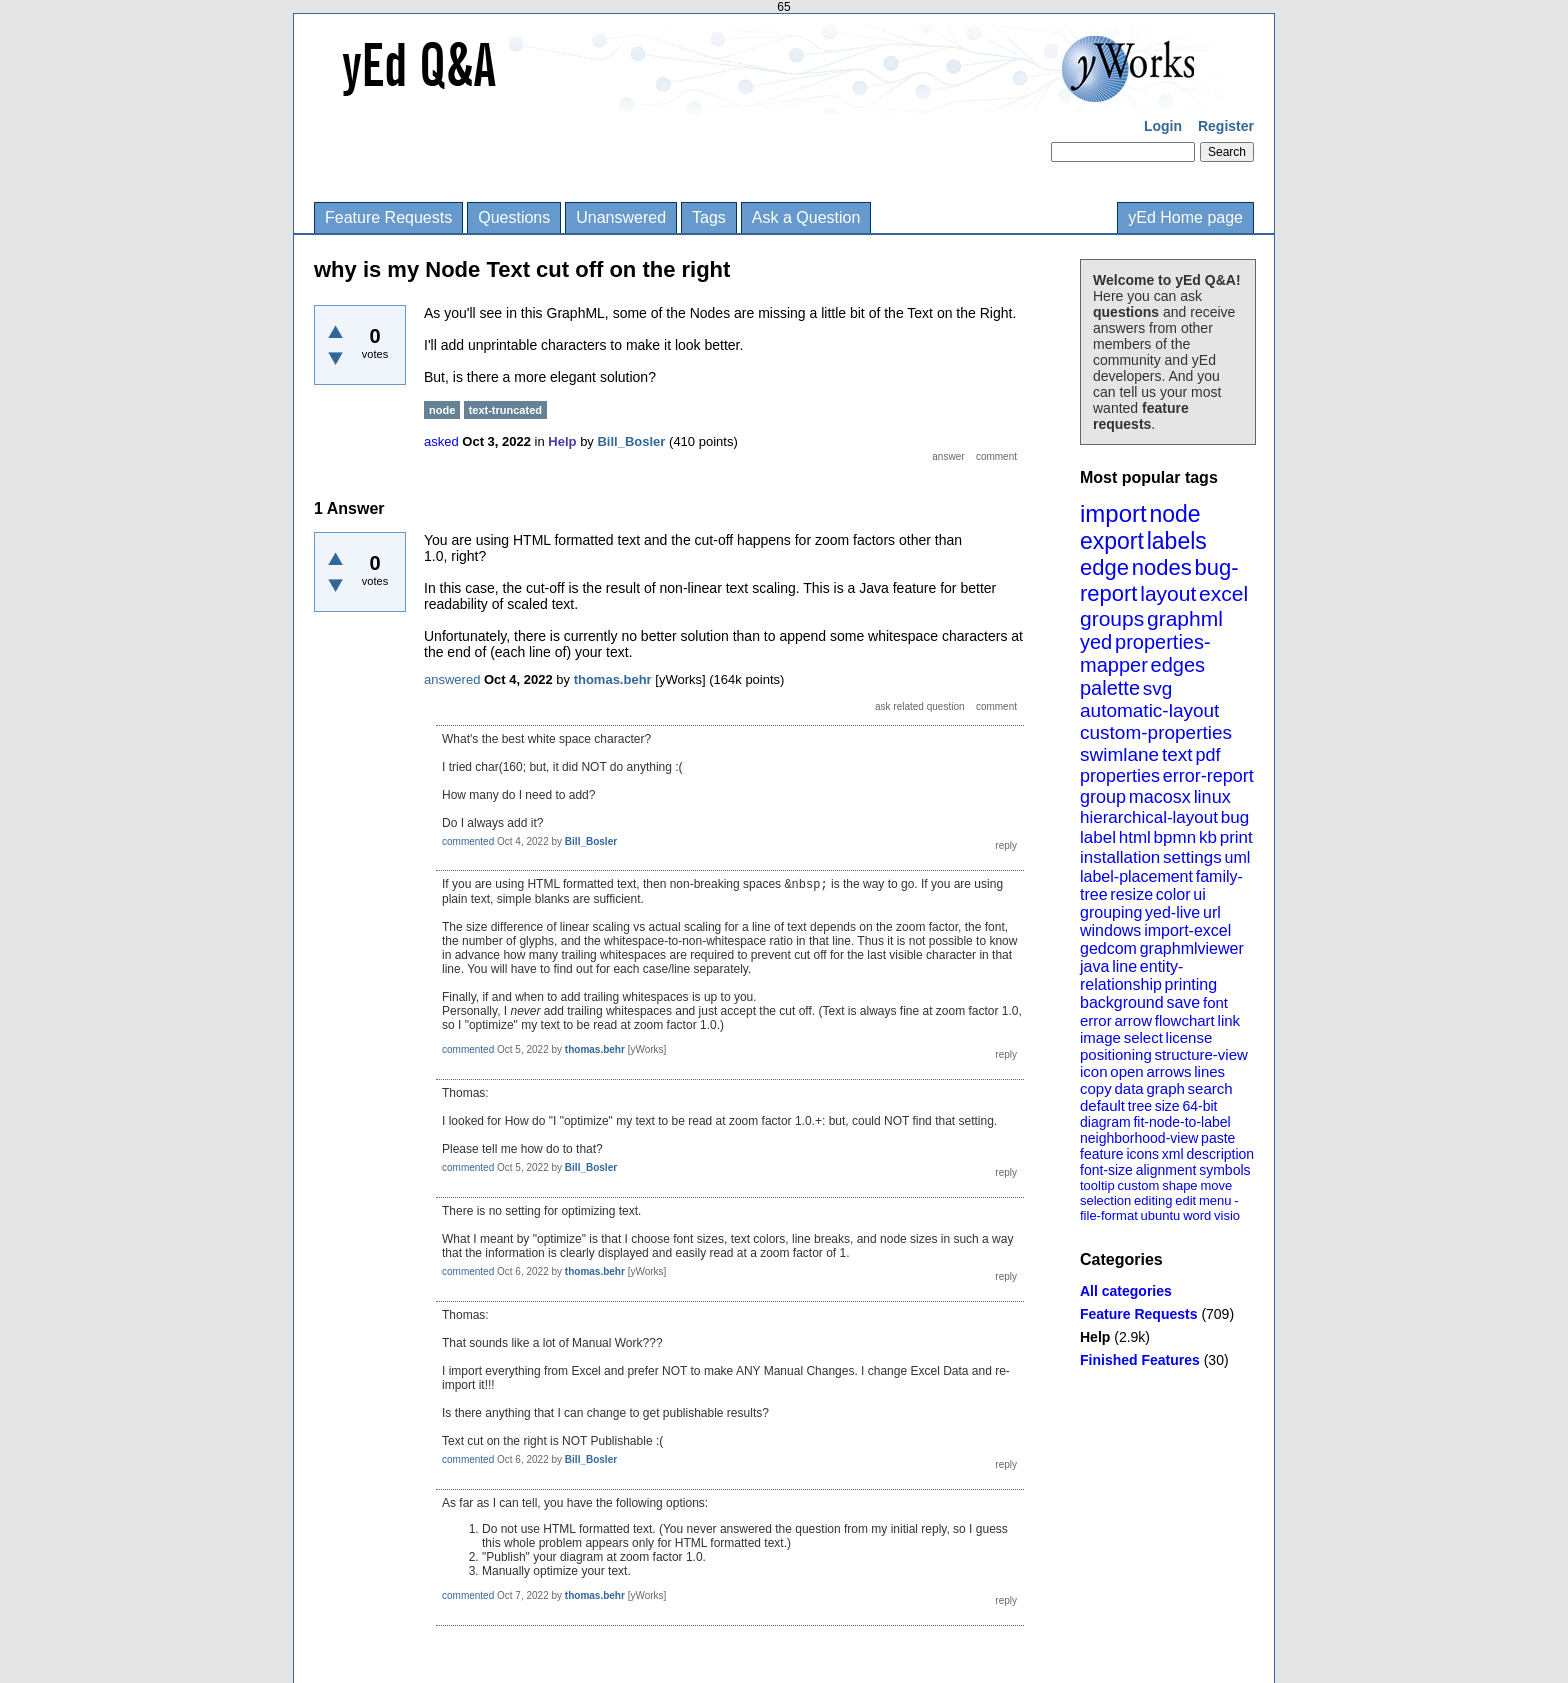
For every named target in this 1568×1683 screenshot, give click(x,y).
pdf (1207, 755)
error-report (1208, 776)
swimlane (1119, 754)
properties (1120, 776)
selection (1105, 1200)
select (1143, 1037)
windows (1110, 930)
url (1212, 912)
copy (1096, 1088)
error (1096, 1020)
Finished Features (1140, 1360)
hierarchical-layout (1149, 817)
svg (1158, 688)
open (1126, 1071)
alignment (1166, 1170)
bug (1235, 817)
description (1220, 1154)
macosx (1160, 797)
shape (1179, 1185)
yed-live (1172, 912)
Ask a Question (806, 217)
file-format (1109, 1215)
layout (1168, 593)
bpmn (1175, 837)
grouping (1111, 912)
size (1167, 1106)
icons (1142, 1154)
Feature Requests (388, 217)
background (1122, 1002)
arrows (1168, 1071)
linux (1212, 797)
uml (1237, 857)
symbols (1224, 1170)
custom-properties (1156, 732)
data (1128, 1088)
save (1183, 1002)
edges (1178, 665)
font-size (1106, 1170)
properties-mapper (1145, 653)
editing (1153, 1200)
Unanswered (621, 217)
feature (1102, 1154)
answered (452, 679)
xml (1173, 1154)
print (1236, 837)
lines (1209, 1071)
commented (468, 841)
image (1100, 1037)
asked (441, 441)
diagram (1105, 1122)
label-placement (1136, 876)
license (1189, 1037)
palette (1110, 688)
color (1173, 894)
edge (1104, 567)
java (1094, 966)
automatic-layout (1149, 710)
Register (1226, 126)
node (1174, 514)
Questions (514, 217)
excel (1223, 593)
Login (1163, 126)
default (1102, 1105)
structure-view (1201, 1054)
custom (1138, 1185)
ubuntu (1161, 1215)
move (1216, 1185)
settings (1192, 857)
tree (1140, 1106)
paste (1218, 1138)
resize (1131, 894)
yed (1096, 642)
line (1124, 966)
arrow (1133, 1020)
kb (1208, 837)
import (1113, 513)
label (1098, 837)
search (1210, 1088)
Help (1095, 1337)
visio (1227, 1215)
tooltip (1097, 1185)
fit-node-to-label (1181, 1122)
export (1112, 541)
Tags (709, 217)
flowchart (1185, 1020)
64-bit (1199, 1106)
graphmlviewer (1192, 948)
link (1229, 1020)
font (1215, 1002)
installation (1120, 857)
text (1177, 754)
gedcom (1108, 948)
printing (1191, 984)
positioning (1116, 1054)
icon (1094, 1071)
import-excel (1187, 930)
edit (1185, 1200)
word (1197, 1215)
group (1103, 797)
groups (1112, 618)
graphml (1185, 618)
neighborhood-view (1139, 1138)
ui (1199, 894)
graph (1165, 1088)
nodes (1162, 567)
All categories (1126, 1291)
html (1135, 837)
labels (1177, 541)
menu (1215, 1200)
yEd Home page (1185, 217)
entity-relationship (1131, 975)
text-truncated (505, 410)
